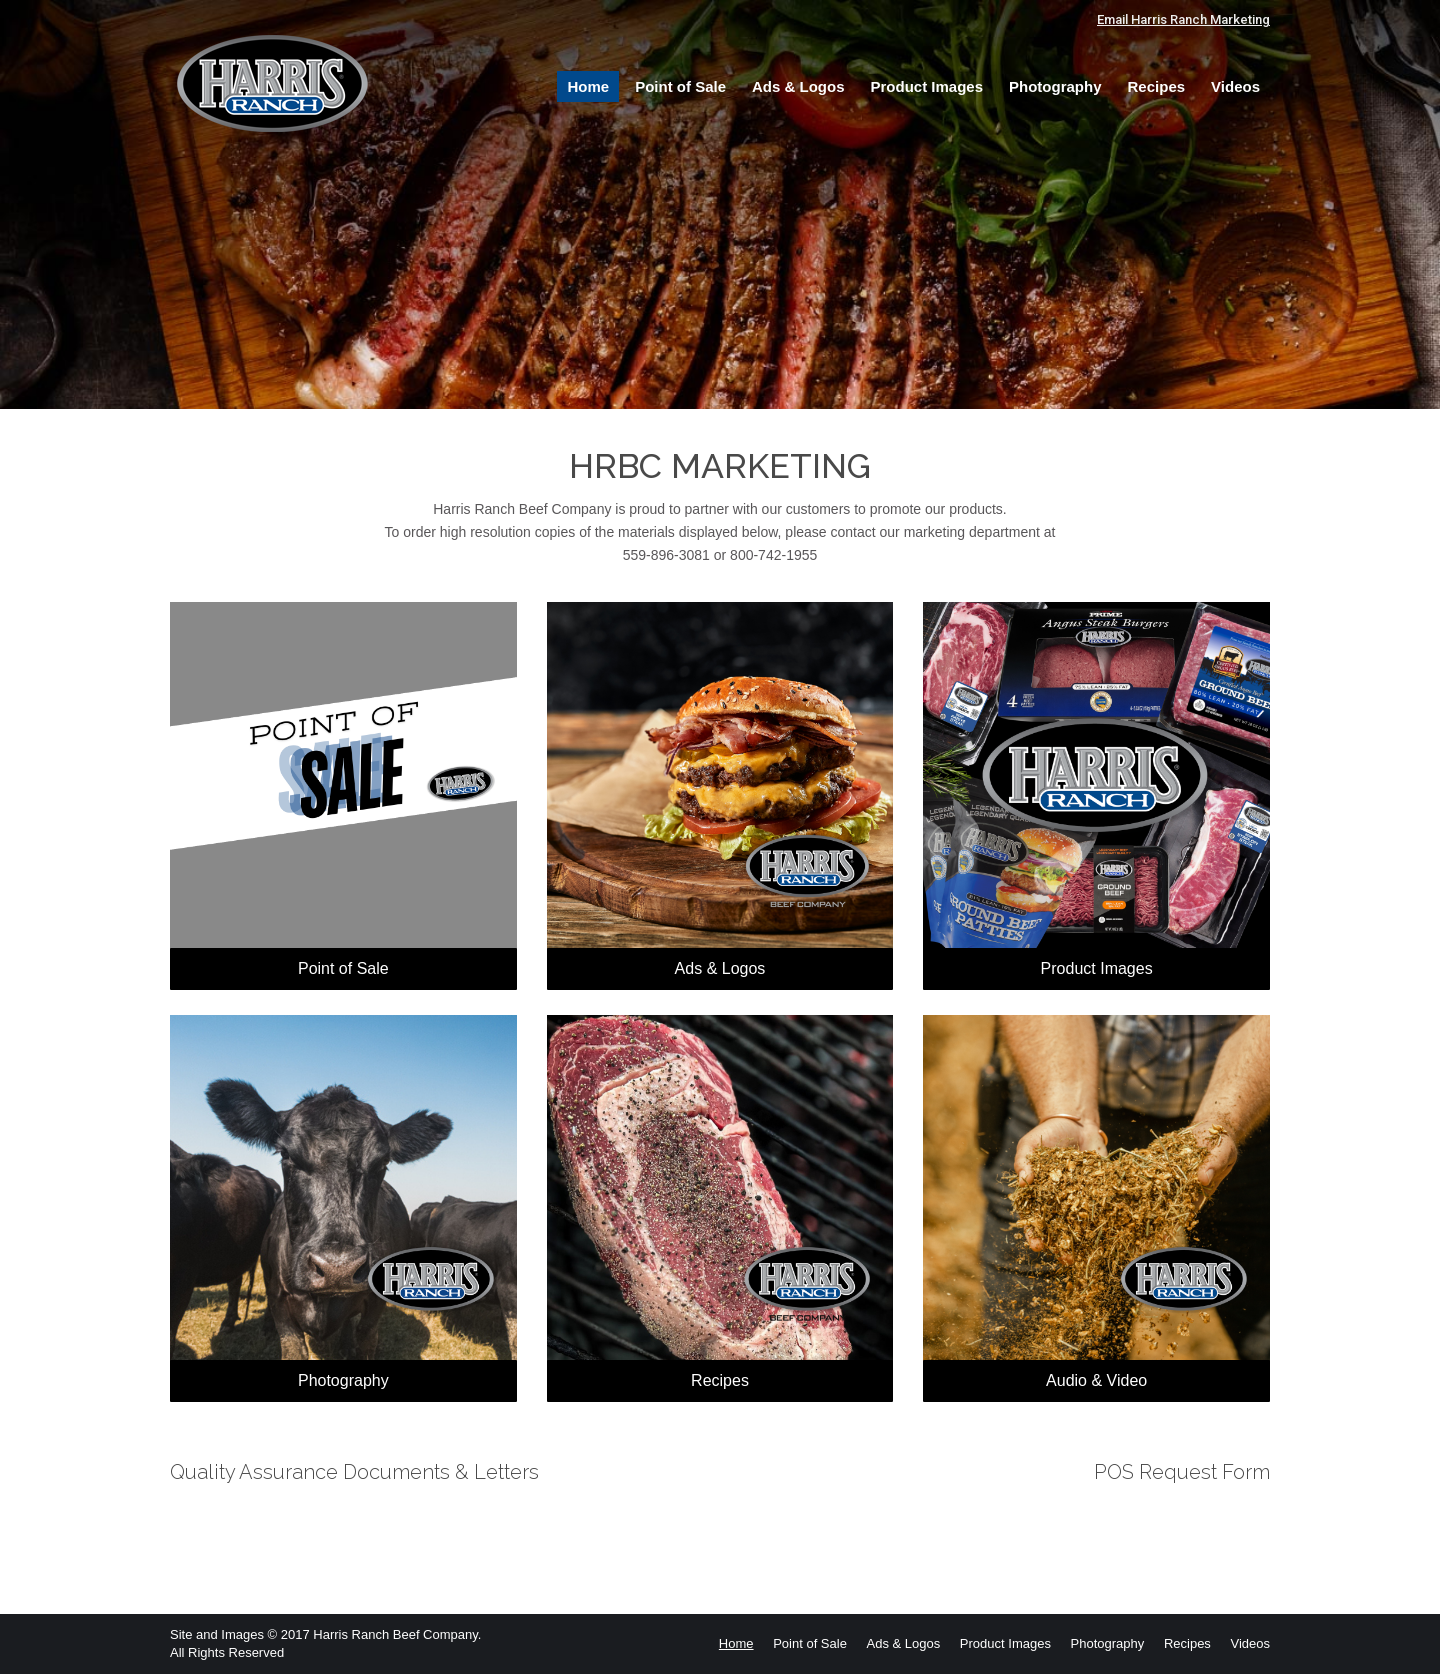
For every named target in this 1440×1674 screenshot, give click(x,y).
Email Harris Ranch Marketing (1183, 19)
